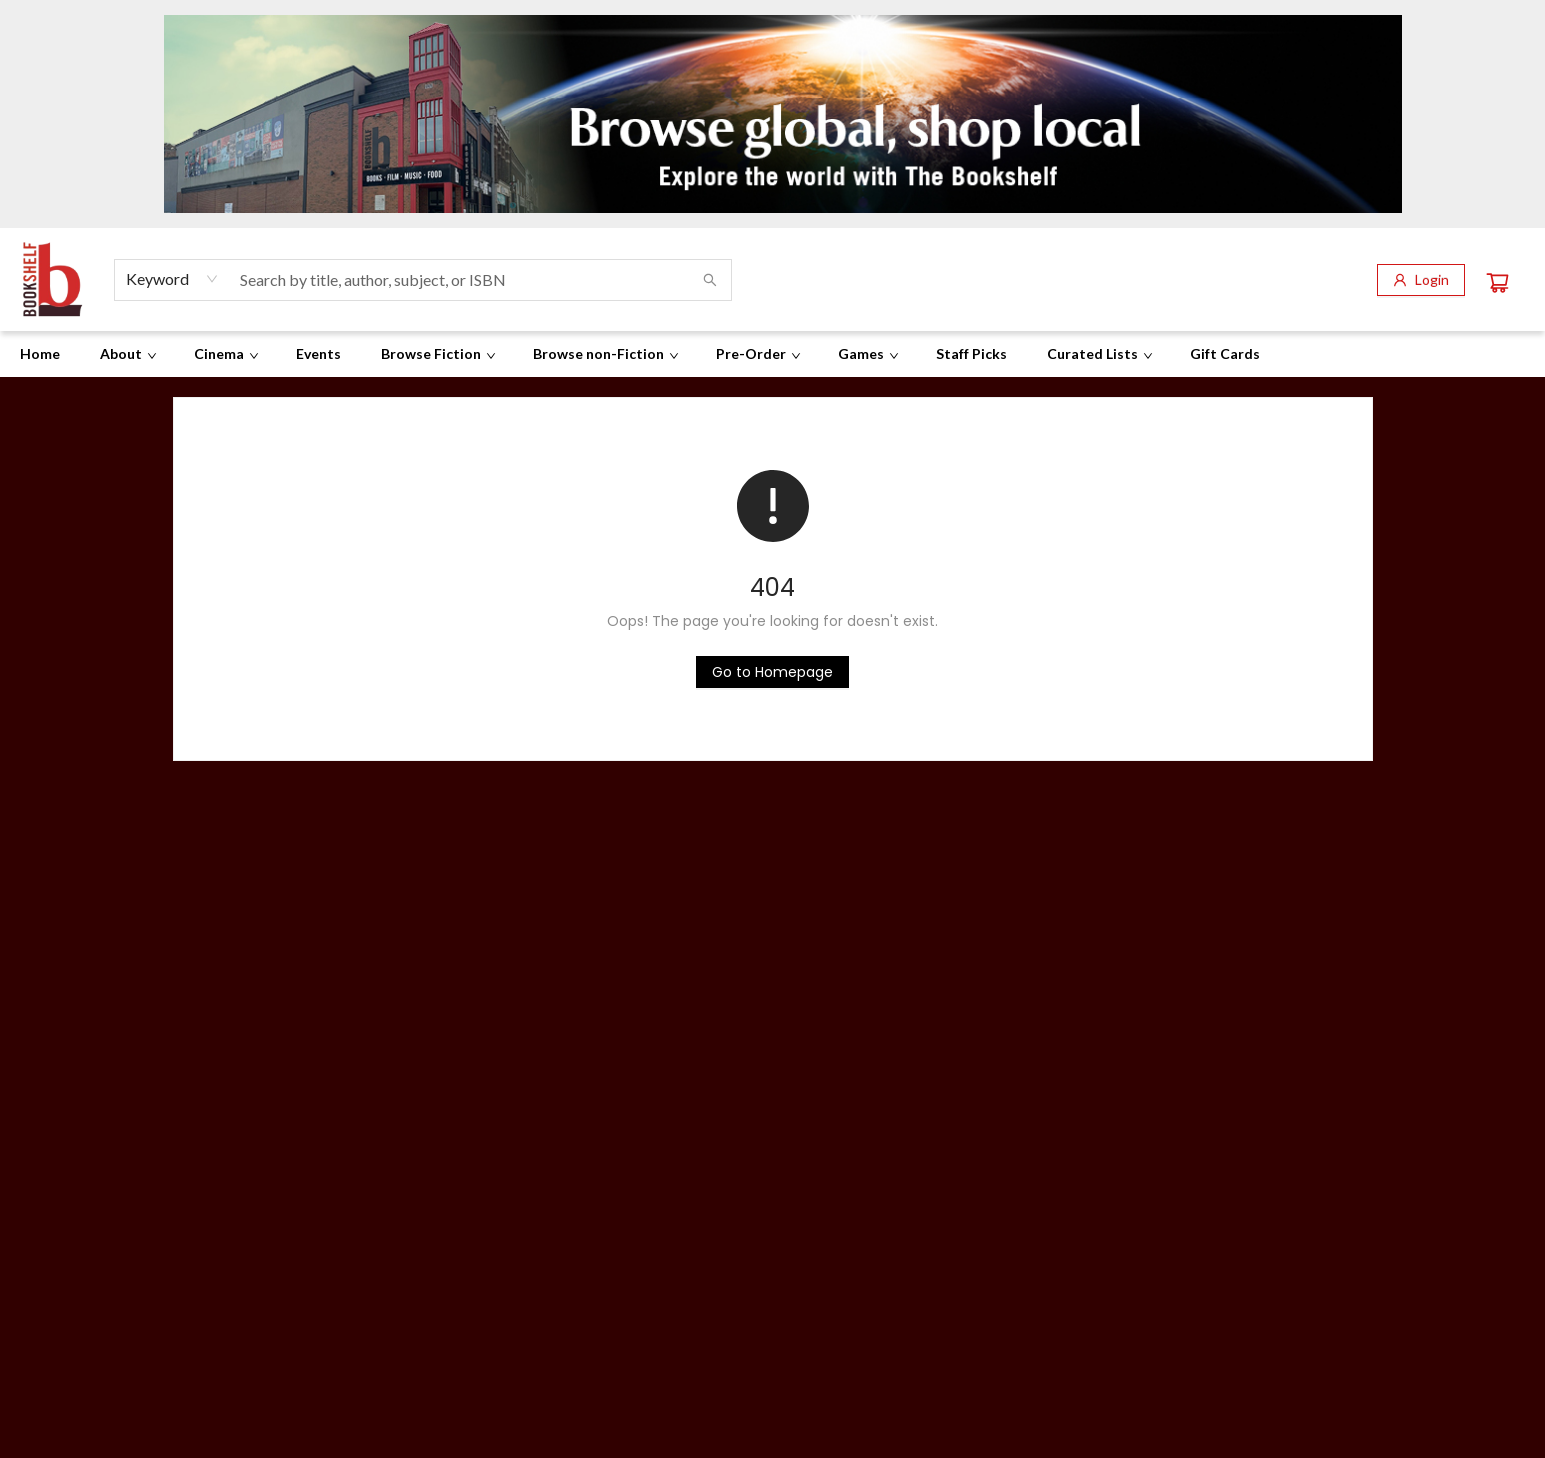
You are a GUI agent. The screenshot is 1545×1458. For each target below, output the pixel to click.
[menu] (772, 354)
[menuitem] (40, 354)
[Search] (710, 280)
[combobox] (172, 279)
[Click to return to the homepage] (772, 672)
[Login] (1421, 280)
